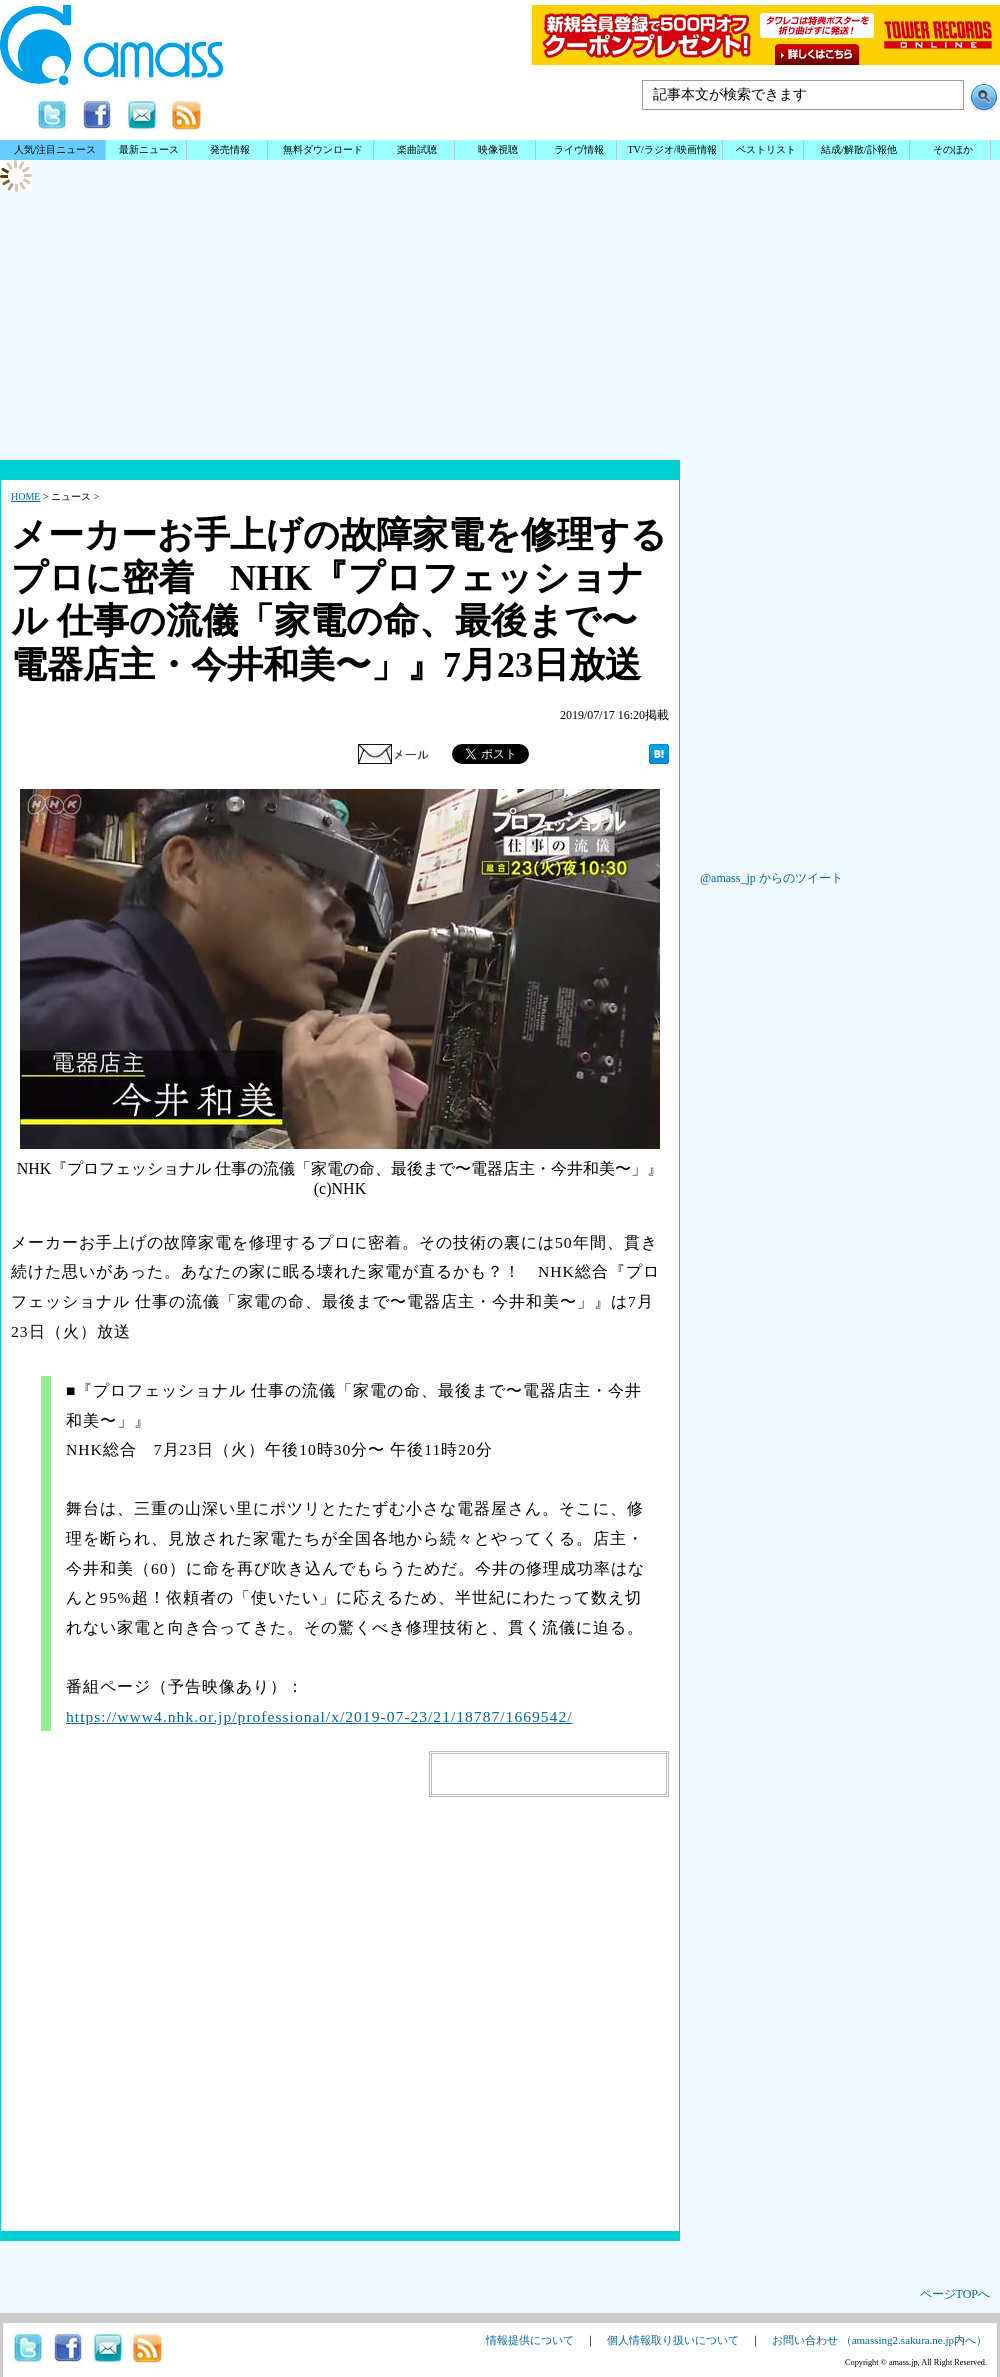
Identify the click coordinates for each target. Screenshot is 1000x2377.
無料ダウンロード (323, 149)
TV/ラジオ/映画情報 (671, 149)
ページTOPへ (955, 2294)
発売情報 (230, 149)
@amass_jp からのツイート (771, 878)
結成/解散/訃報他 (859, 149)
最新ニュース (149, 149)
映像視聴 (498, 149)
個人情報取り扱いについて (673, 2340)
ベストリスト (766, 149)
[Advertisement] (500, 395)
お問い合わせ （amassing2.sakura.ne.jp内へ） (879, 2340)
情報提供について (530, 2340)
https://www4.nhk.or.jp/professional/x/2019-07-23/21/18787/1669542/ (319, 1716)
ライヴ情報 (579, 149)
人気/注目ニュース (55, 149)
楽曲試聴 (417, 149)
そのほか (953, 149)
